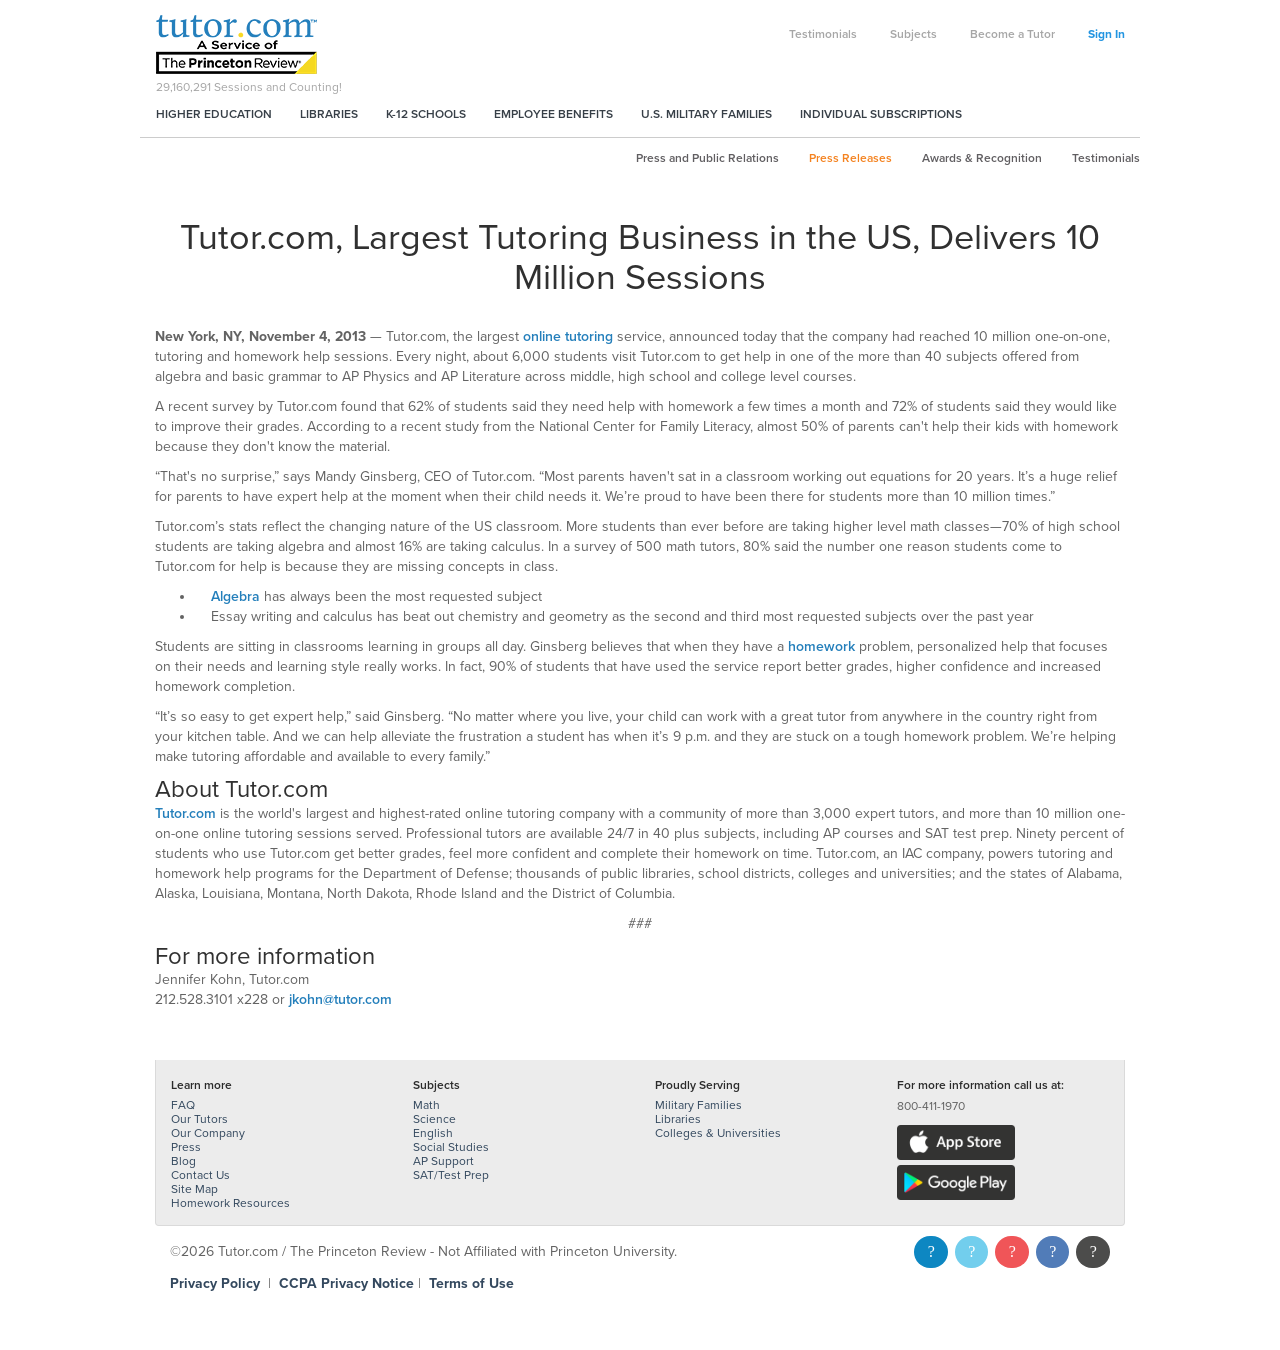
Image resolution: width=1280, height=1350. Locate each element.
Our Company (208, 1133)
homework (821, 646)
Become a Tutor (1012, 34)
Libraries (329, 114)
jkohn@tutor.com (340, 999)
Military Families (698, 1105)
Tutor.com (185, 813)
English (433, 1133)
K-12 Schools (426, 114)
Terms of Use (471, 1283)
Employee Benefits (553, 114)
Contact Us (200, 1175)
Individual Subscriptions (881, 114)
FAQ (183, 1105)
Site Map (194, 1189)
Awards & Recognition (982, 158)
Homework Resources (230, 1203)
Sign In (1106, 34)
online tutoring (568, 336)
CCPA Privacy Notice (346, 1283)
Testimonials (823, 34)
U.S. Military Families (706, 114)
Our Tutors (199, 1119)
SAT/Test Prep (451, 1175)
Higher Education (214, 114)
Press (186, 1147)
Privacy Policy (215, 1283)
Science (434, 1119)
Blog (183, 1161)
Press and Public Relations (707, 158)
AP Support (443, 1161)
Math (426, 1105)
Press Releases (850, 158)
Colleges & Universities (718, 1133)
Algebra (235, 596)
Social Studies (451, 1147)
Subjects (913, 34)
